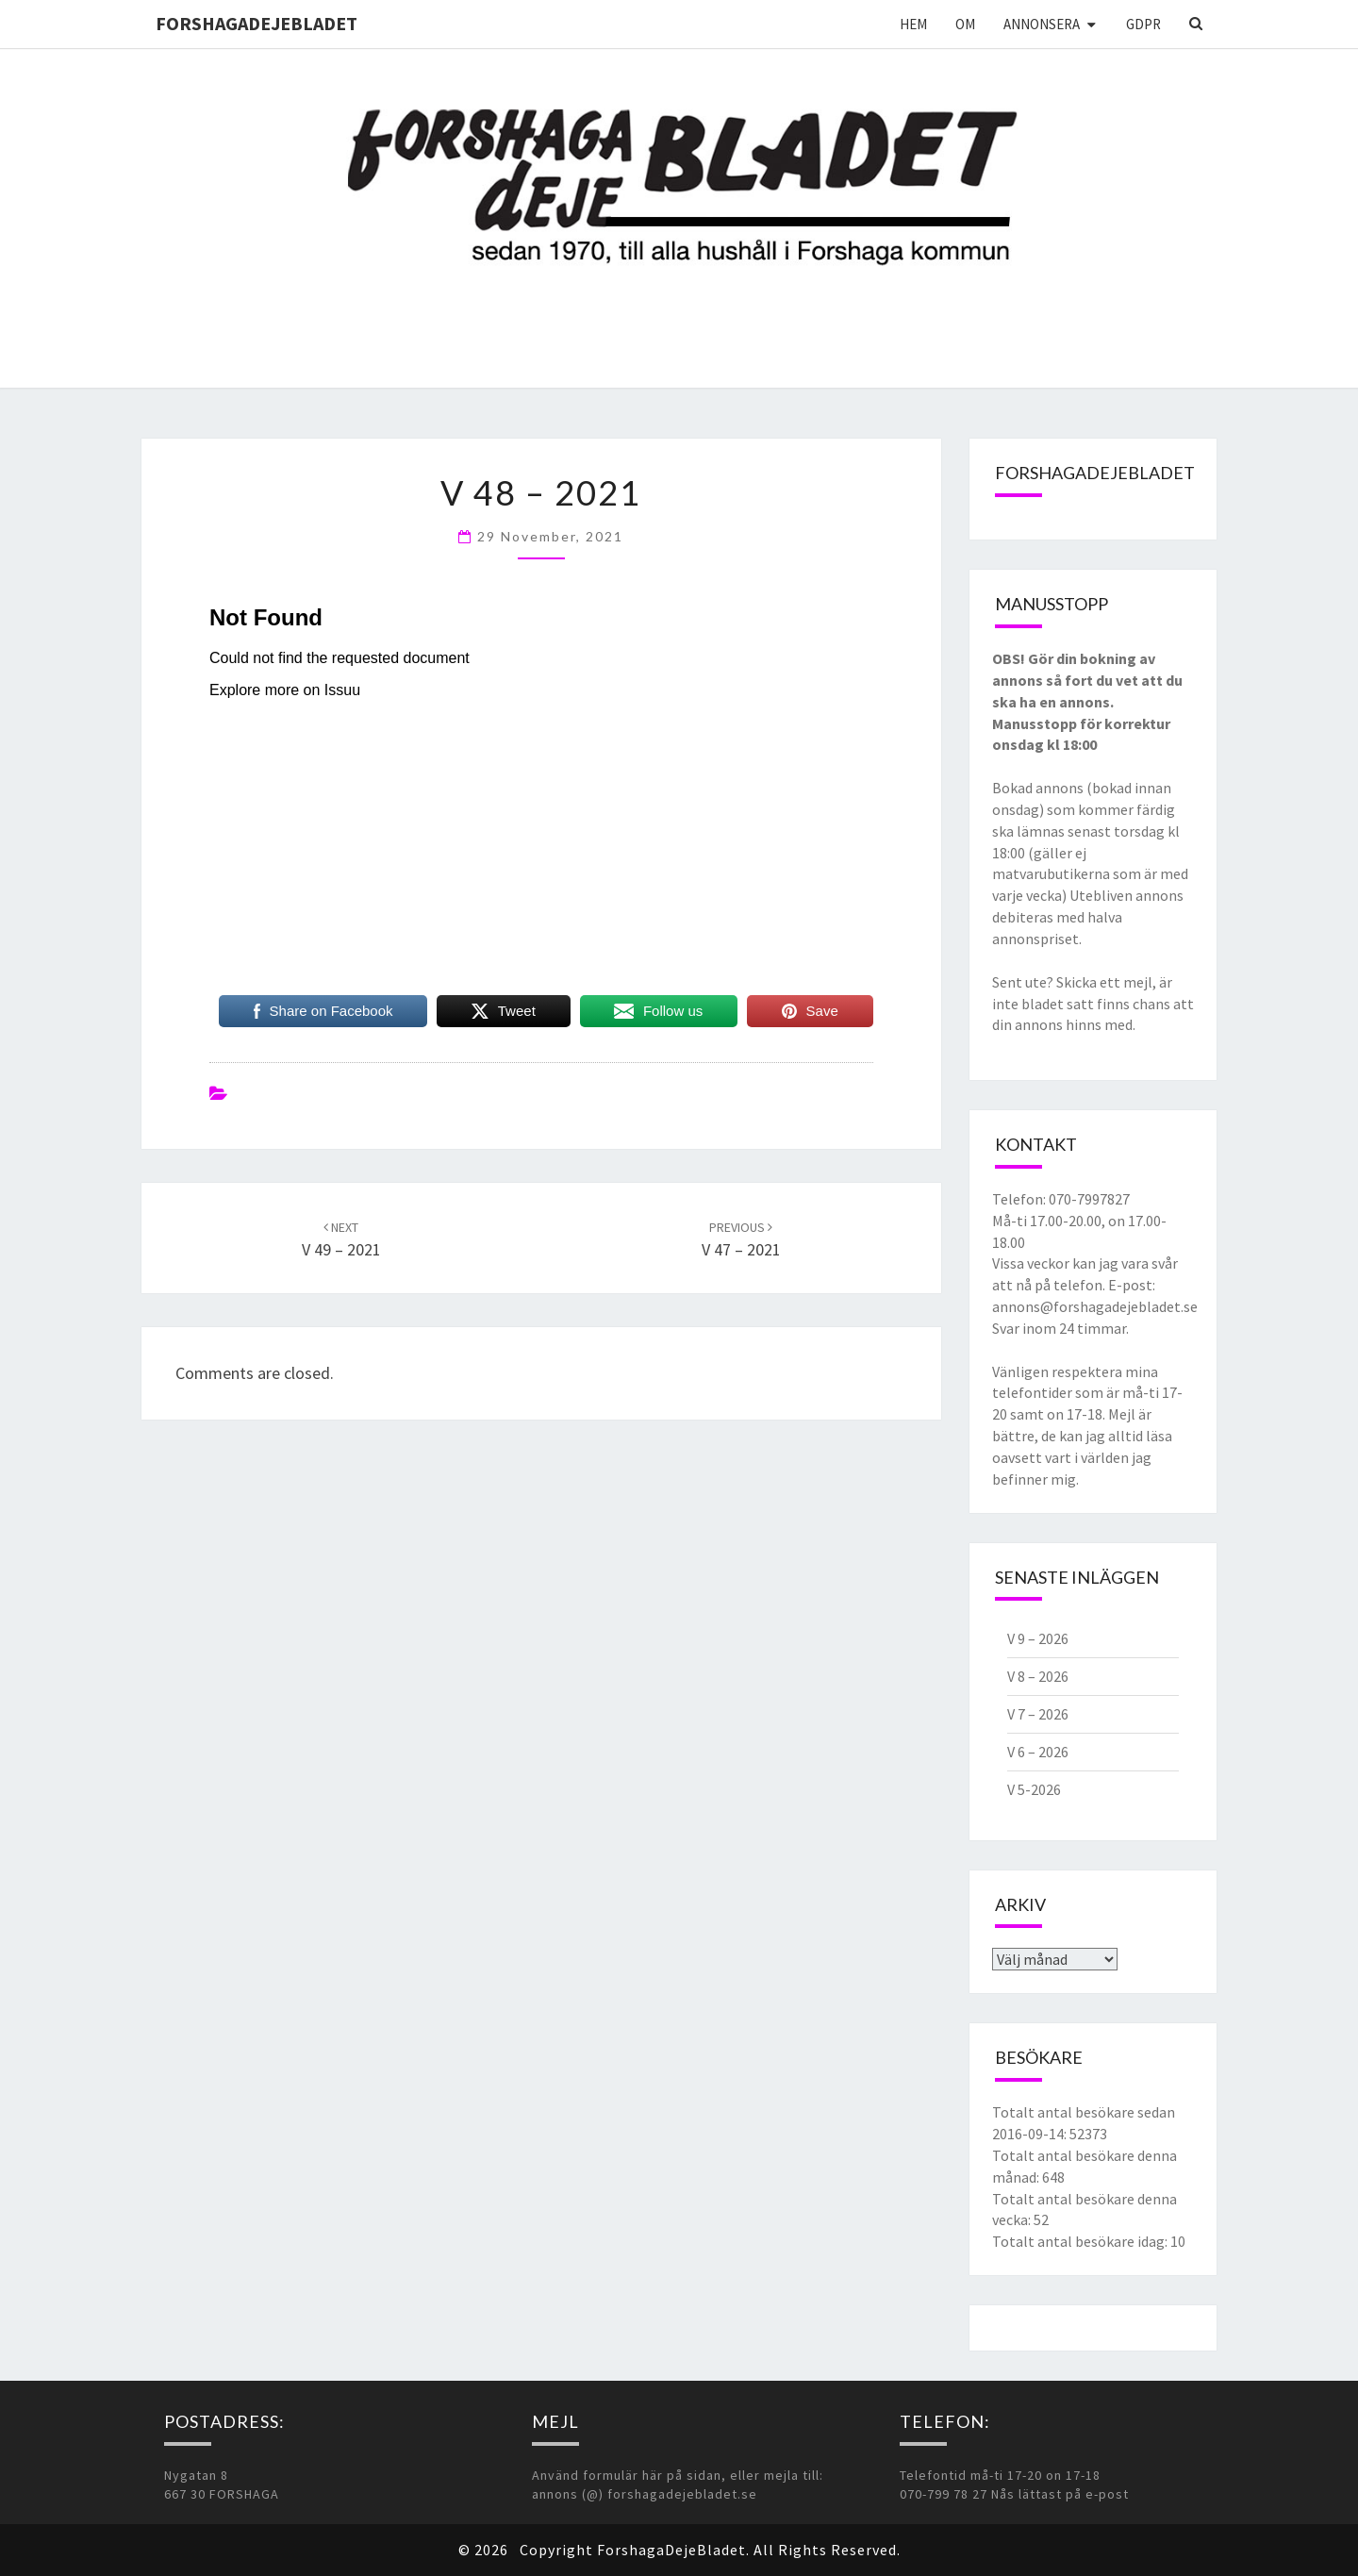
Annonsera (1041, 24)
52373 (1088, 2133)
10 (1177, 2241)
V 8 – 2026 (1037, 1676)
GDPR (1143, 24)
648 (1053, 2177)
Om (965, 24)
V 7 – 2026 (1037, 1713)
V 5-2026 (1034, 1789)
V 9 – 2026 (1037, 1638)
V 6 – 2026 (1037, 1751)
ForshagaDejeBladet (256, 23)
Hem (913, 24)
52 (1041, 2219)
